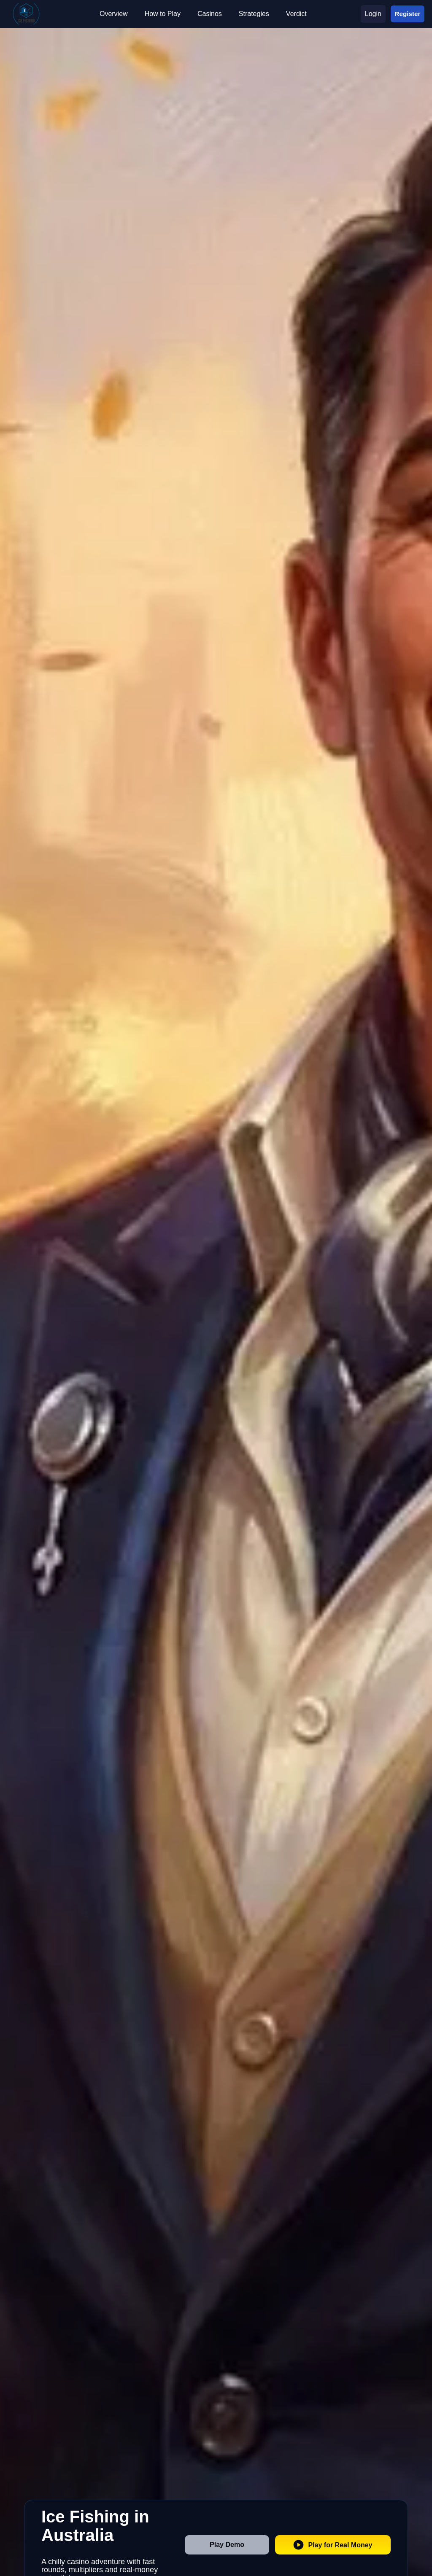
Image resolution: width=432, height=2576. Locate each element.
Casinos (209, 13)
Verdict (296, 13)
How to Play (163, 13)
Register (407, 13)
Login (373, 13)
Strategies (254, 13)
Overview (114, 13)
